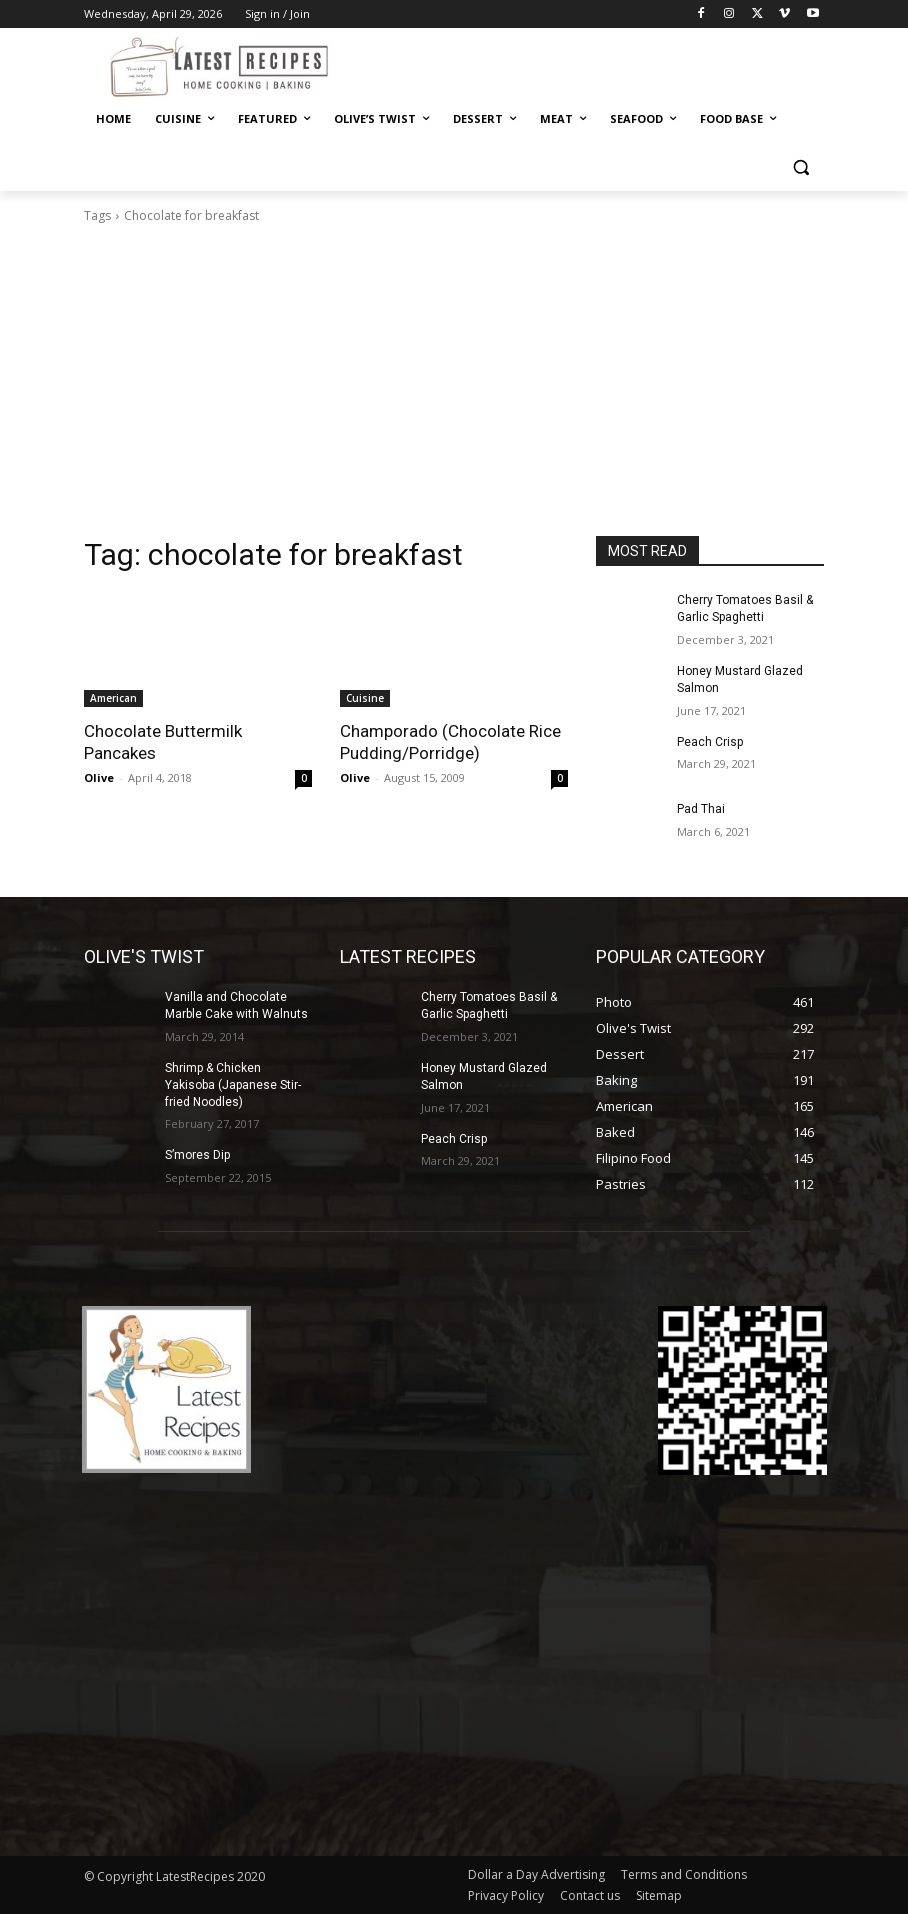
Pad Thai (701, 809)
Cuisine (365, 698)
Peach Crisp (710, 742)
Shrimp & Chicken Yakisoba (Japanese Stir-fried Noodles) (233, 1085)
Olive (99, 777)
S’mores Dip (197, 1155)
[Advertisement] (454, 386)
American (113, 698)
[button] (800, 167)
